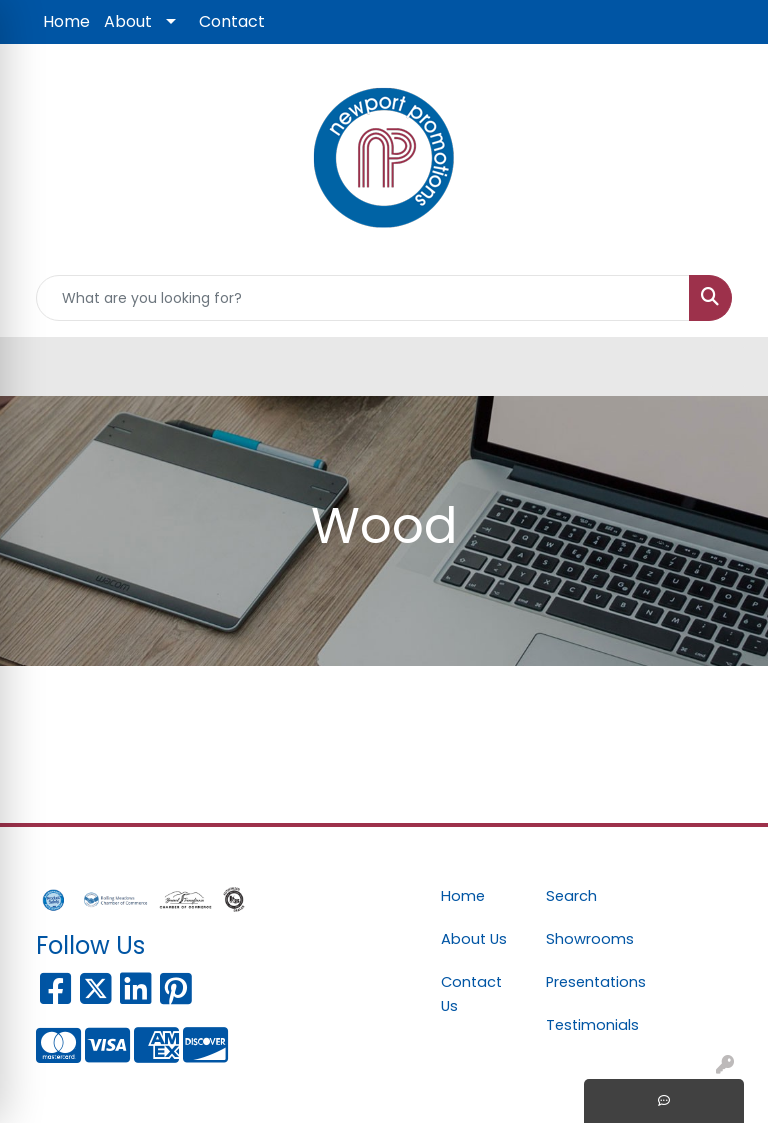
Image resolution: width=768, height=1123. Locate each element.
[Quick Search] (363, 298)
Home (66, 21)
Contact (232, 21)
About (128, 21)
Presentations (586, 982)
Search (571, 896)
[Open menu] (728, 367)
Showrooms (586, 939)
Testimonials (586, 1025)
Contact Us (471, 994)
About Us (474, 939)
